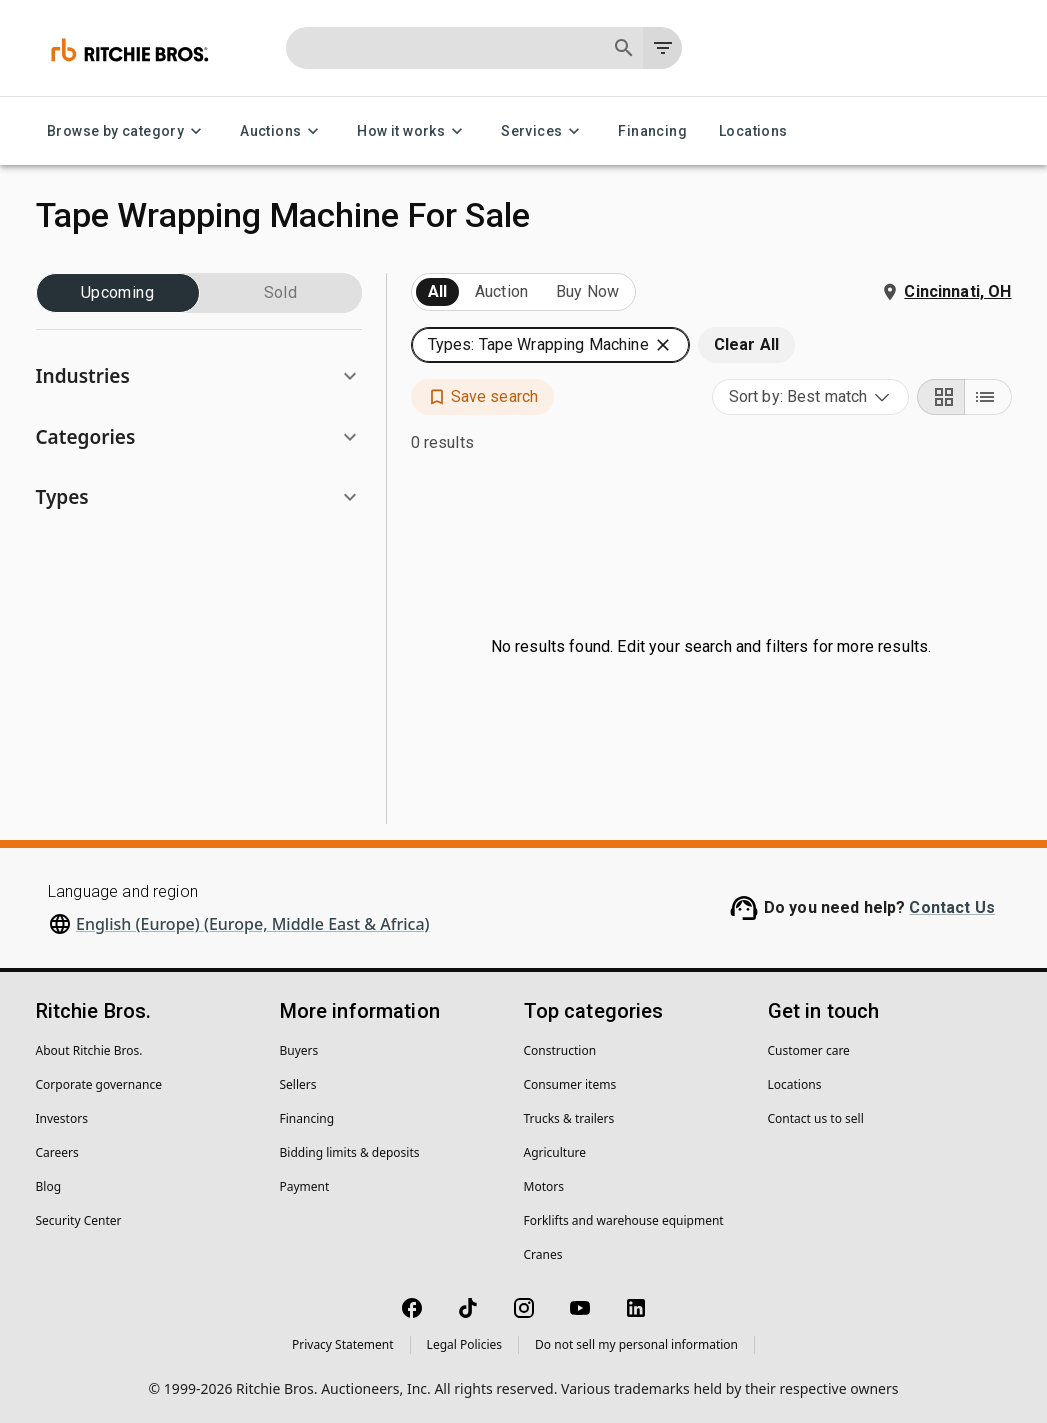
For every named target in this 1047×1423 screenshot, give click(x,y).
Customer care (809, 1050)
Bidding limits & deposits (350, 1152)
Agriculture (555, 1152)
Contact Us (952, 907)
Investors (62, 1118)
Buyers (299, 1050)
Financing (652, 131)
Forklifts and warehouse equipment (624, 1220)
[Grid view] (941, 397)
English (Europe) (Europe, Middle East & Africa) (253, 924)
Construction (560, 1050)
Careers (57, 1152)
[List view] (988, 397)
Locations (753, 131)
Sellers (298, 1084)
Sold (281, 293)
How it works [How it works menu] (413, 131)
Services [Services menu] (543, 131)
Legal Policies (464, 1344)
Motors (544, 1186)
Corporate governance (99, 1084)
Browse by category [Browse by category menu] (127, 131)
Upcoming (118, 293)
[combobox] (810, 397)
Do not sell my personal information (636, 1344)
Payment (305, 1186)
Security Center (79, 1220)
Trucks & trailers (569, 1118)
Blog (49, 1186)
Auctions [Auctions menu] (282, 131)
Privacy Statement (343, 1344)
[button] (199, 376)
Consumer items (570, 1084)
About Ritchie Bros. (89, 1050)
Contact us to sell (816, 1118)
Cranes (543, 1254)
